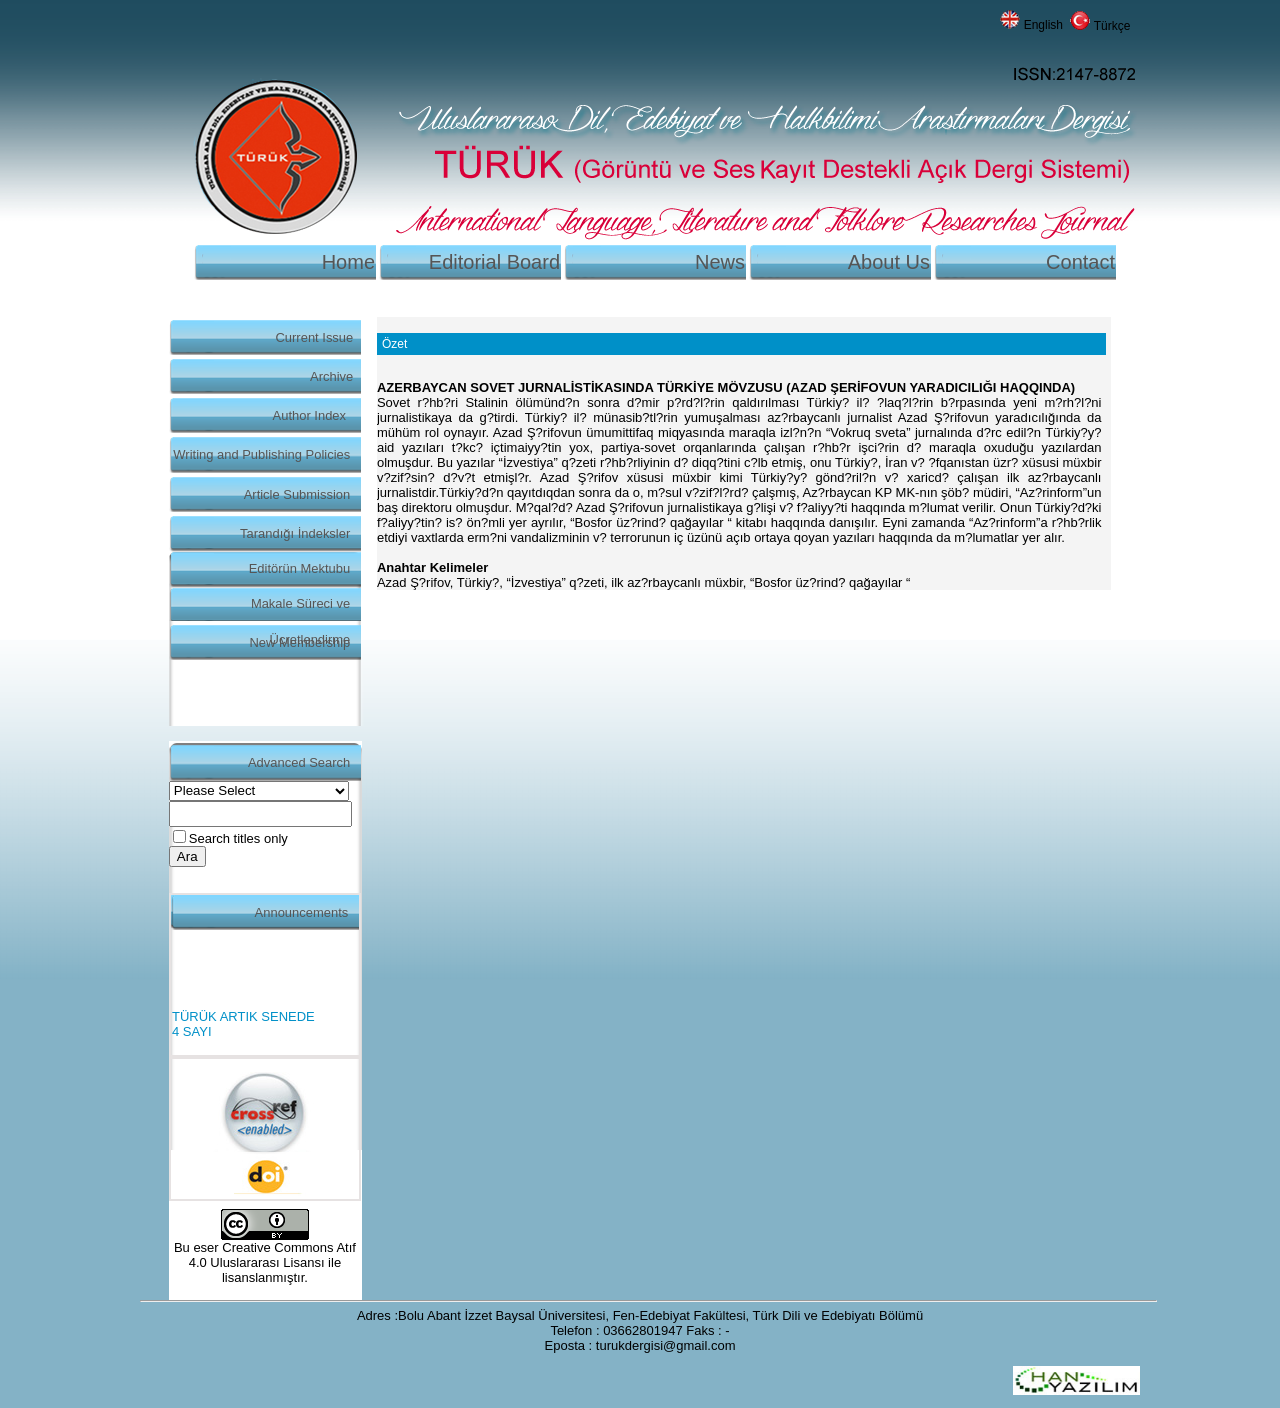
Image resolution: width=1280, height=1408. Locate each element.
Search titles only (238, 838)
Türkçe (1112, 26)
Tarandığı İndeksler (295, 533)
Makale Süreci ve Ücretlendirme (300, 608)
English (1043, 25)
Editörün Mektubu (300, 568)
